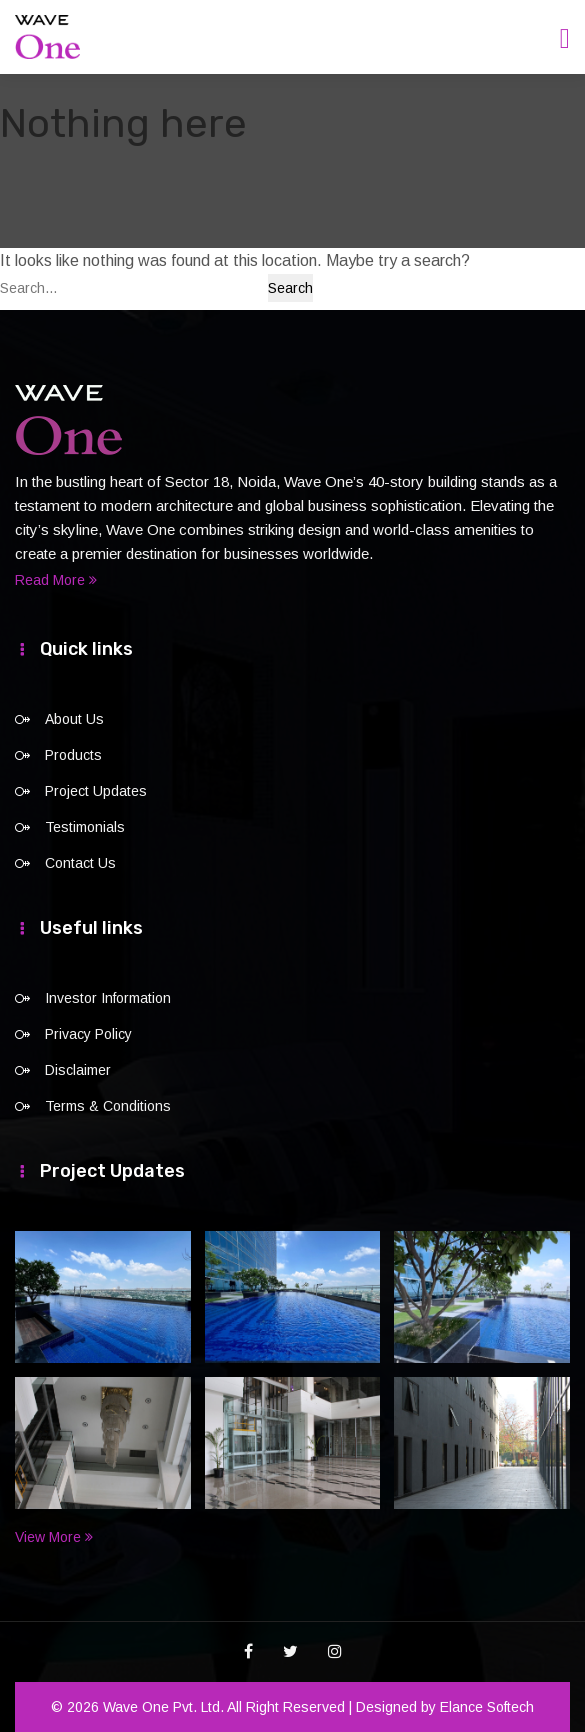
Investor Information (108, 998)
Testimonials (85, 827)
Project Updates (96, 791)
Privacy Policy (88, 1034)
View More (54, 1537)
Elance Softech (487, 1707)
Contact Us (80, 863)
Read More (56, 580)
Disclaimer (78, 1070)
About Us (74, 719)
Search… (29, 288)
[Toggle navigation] (565, 38)
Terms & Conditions (108, 1106)
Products (73, 755)
